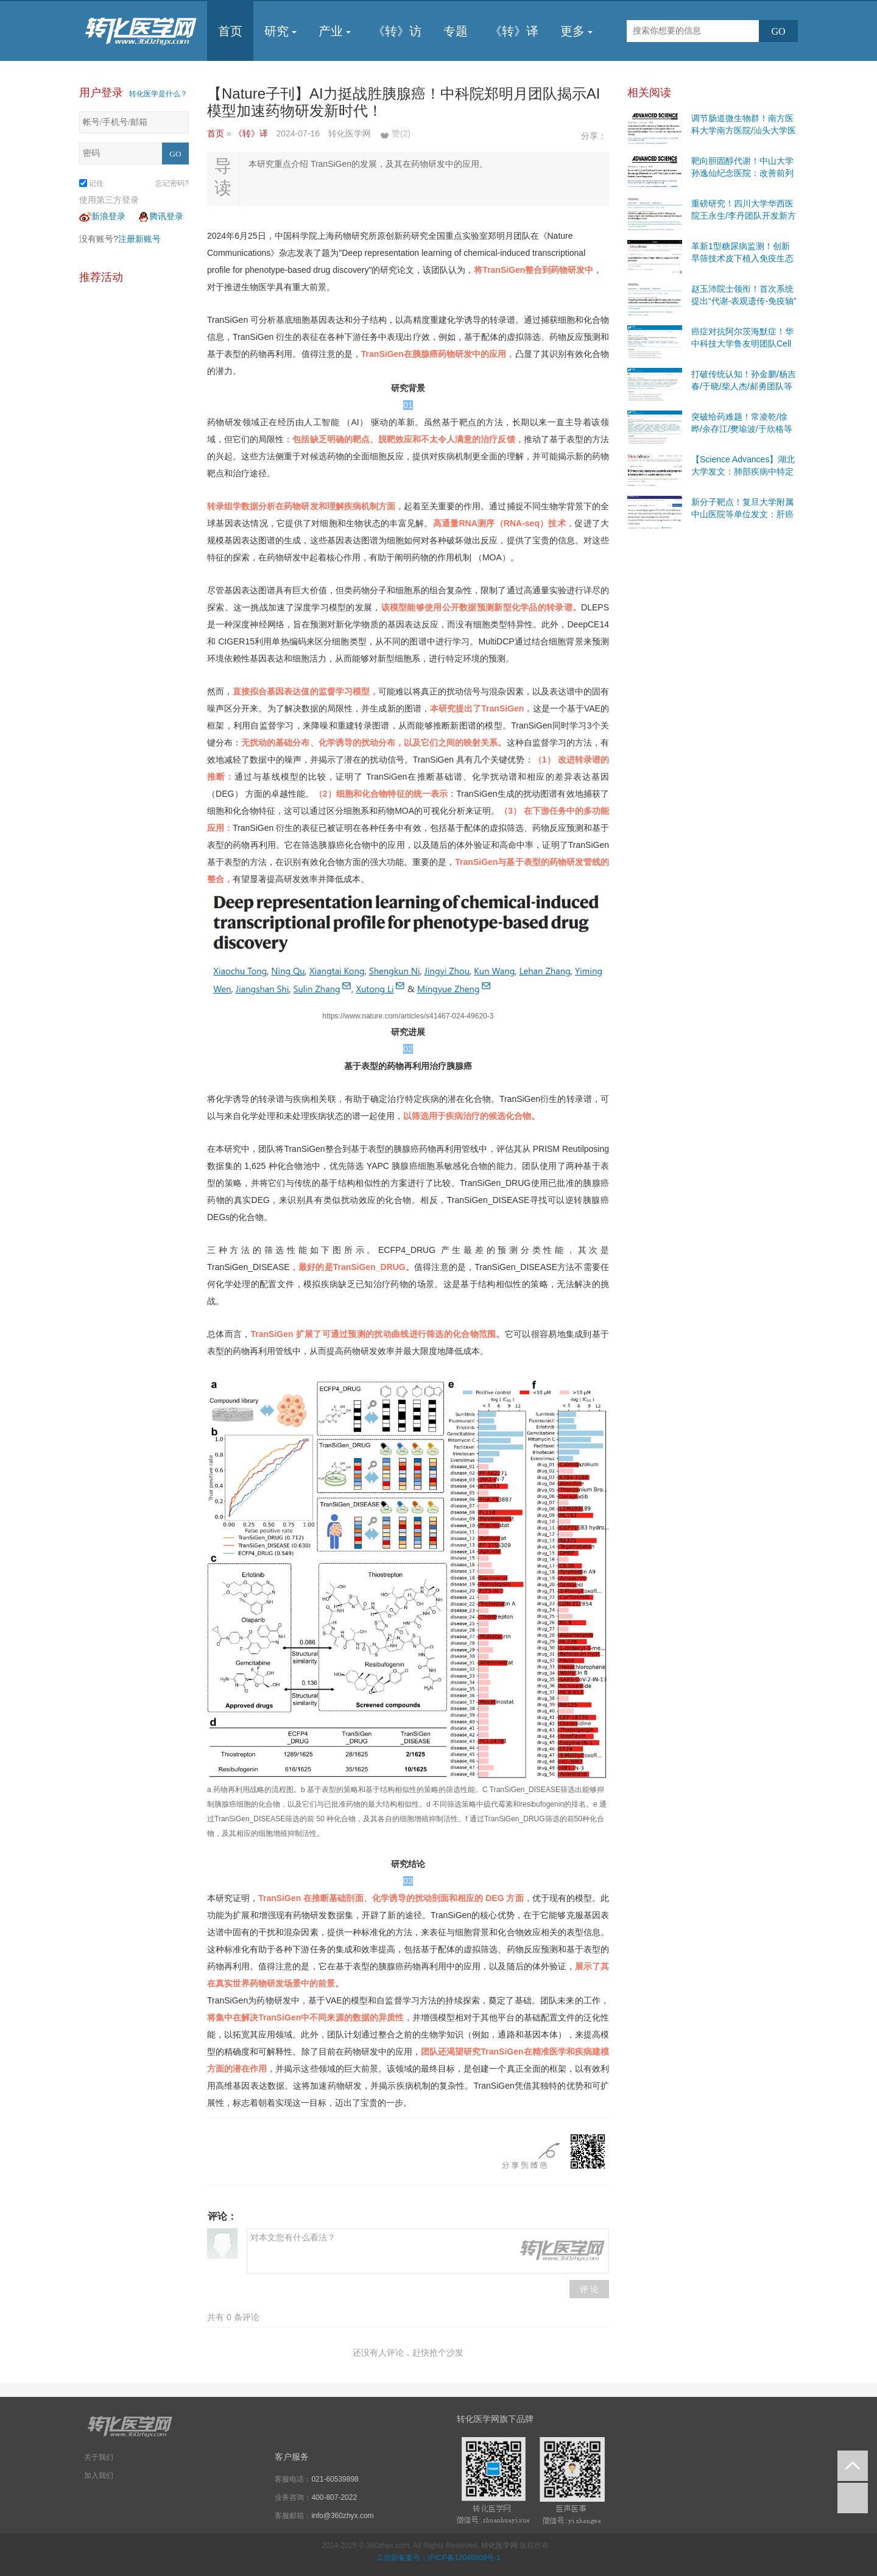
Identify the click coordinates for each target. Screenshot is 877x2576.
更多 (576, 31)
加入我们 (98, 2475)
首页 (230, 31)
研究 (280, 31)
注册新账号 (139, 239)
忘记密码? (172, 183)
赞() (401, 133)
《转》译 (514, 31)
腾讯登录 (160, 216)
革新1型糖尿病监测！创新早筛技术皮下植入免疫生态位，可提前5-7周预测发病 (742, 258)
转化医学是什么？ (158, 94)
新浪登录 (102, 216)
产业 (335, 31)
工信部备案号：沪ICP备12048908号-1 (438, 2557)
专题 (455, 31)
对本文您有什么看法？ (427, 2251)
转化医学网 (499, 2545)
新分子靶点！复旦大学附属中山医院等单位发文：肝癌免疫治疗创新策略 (742, 514)
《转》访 (397, 31)
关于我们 (98, 2457)
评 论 (589, 2289)
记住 (91, 183)
